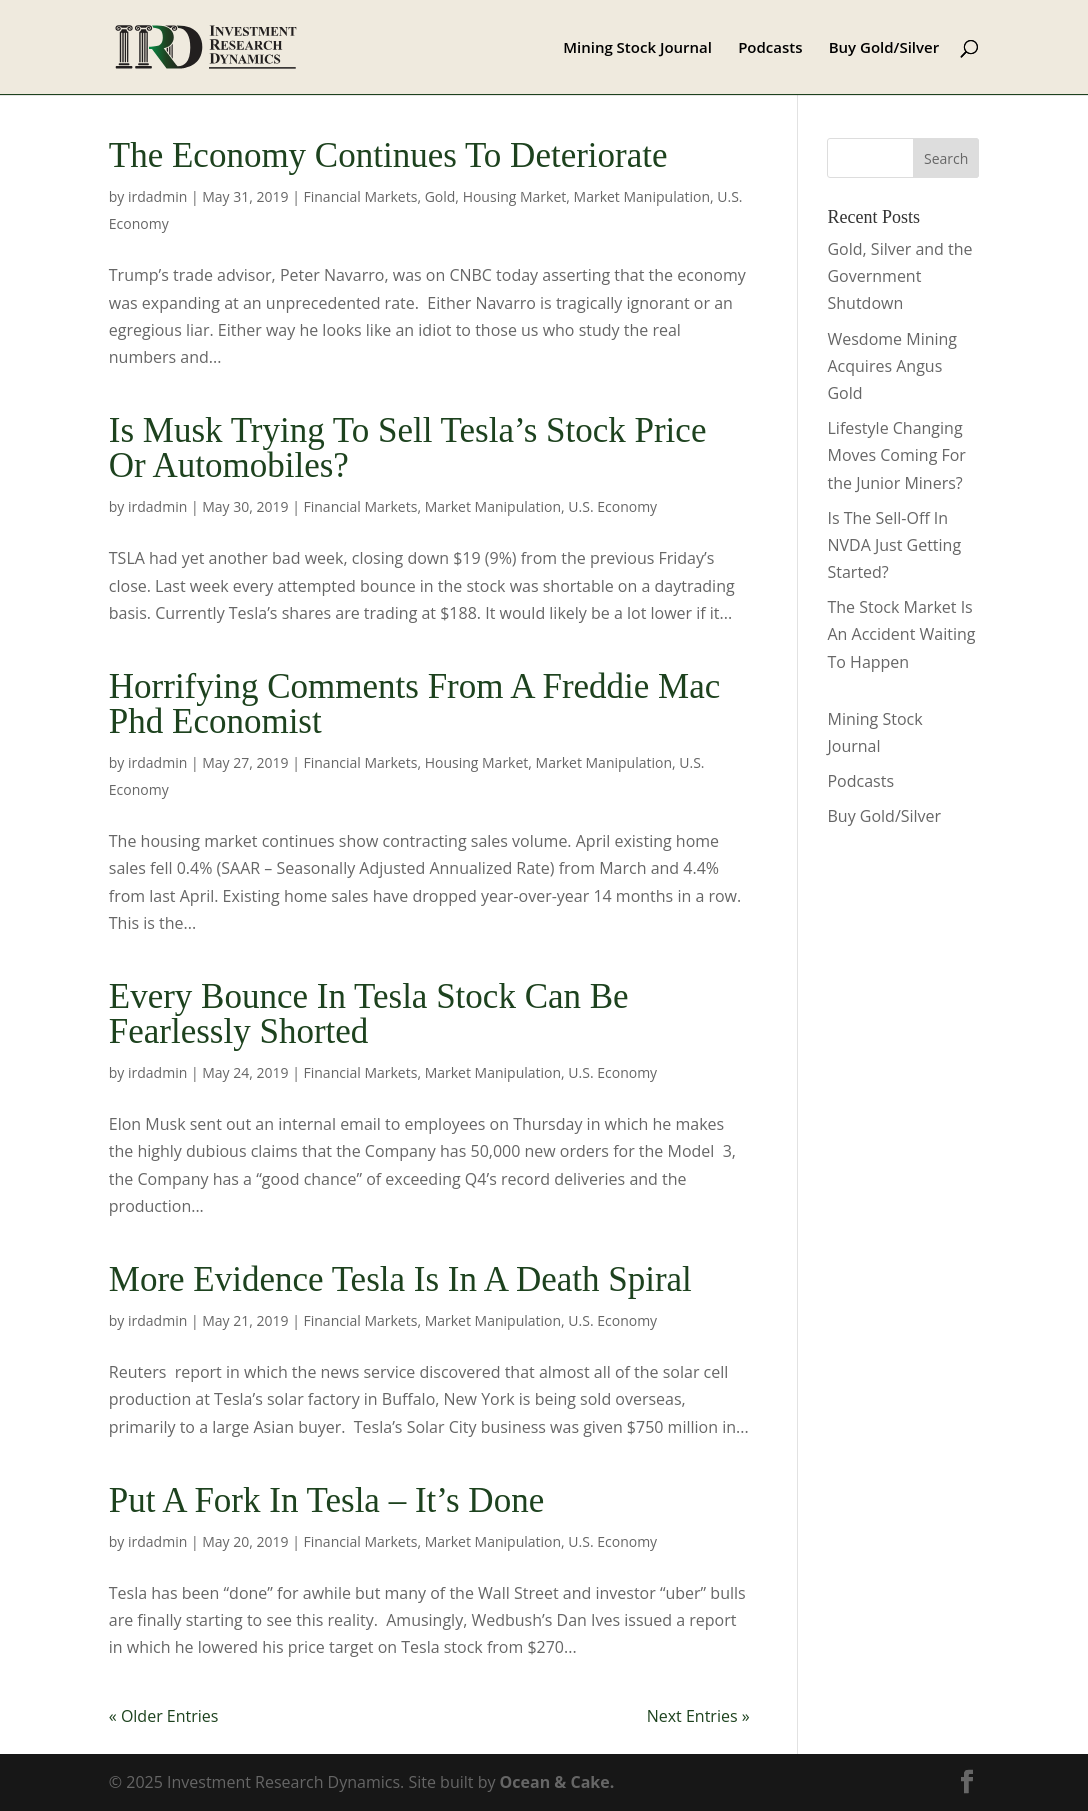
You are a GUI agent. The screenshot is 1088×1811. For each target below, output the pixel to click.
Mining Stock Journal (637, 48)
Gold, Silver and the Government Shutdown (899, 276)
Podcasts (770, 48)
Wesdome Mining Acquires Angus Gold (892, 366)
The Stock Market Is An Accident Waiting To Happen (901, 634)
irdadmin (157, 196)
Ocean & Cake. (557, 1782)
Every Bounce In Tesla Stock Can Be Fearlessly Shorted (369, 1014)
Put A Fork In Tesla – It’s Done (326, 1500)
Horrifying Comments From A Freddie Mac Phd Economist (414, 704)
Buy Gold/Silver (884, 48)
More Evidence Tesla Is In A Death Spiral (400, 1279)
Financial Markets (361, 196)
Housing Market (515, 196)
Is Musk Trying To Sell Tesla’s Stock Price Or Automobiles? (408, 448)
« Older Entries (164, 1716)
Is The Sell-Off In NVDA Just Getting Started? (894, 545)
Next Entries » (698, 1716)
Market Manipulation (642, 196)
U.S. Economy (612, 506)
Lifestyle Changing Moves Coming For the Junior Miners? (896, 455)
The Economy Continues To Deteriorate (388, 155)
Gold (440, 196)
